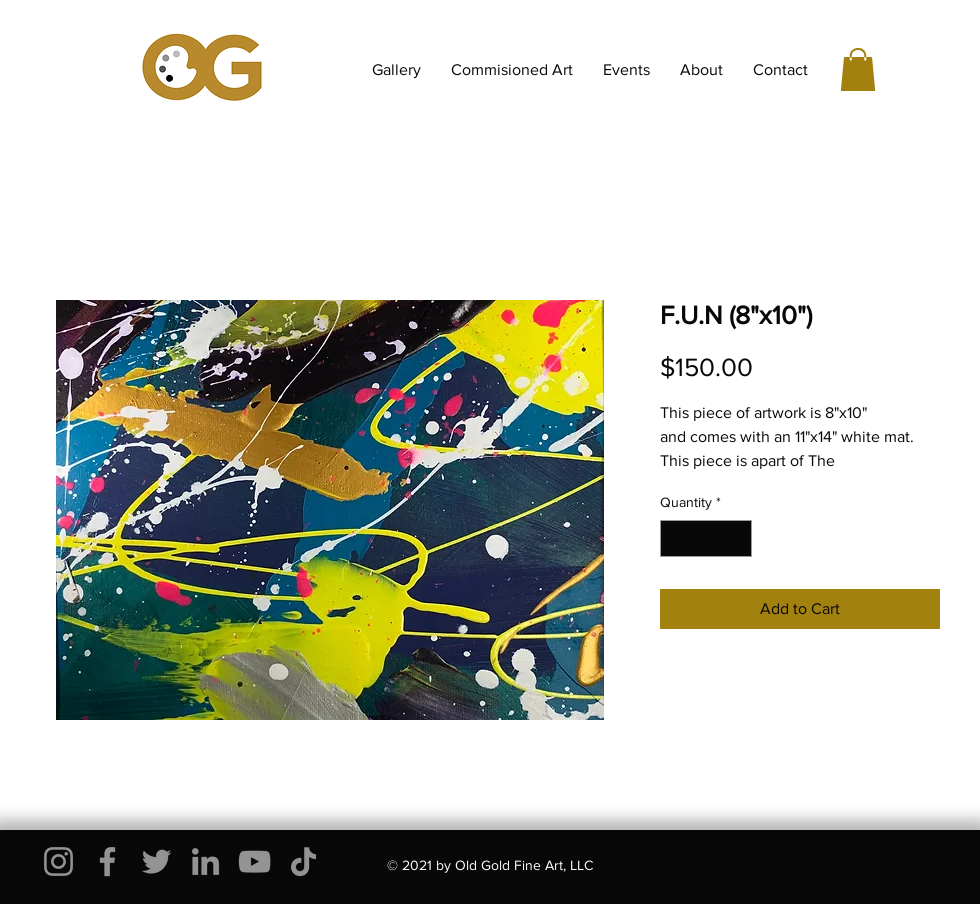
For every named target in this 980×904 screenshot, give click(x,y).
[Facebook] (107, 861)
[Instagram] (58, 861)
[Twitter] (156, 861)
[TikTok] (303, 861)
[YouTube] (254, 861)
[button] (858, 69)
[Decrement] (675, 538)
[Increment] (736, 538)
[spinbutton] (706, 538)
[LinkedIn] (205, 861)
